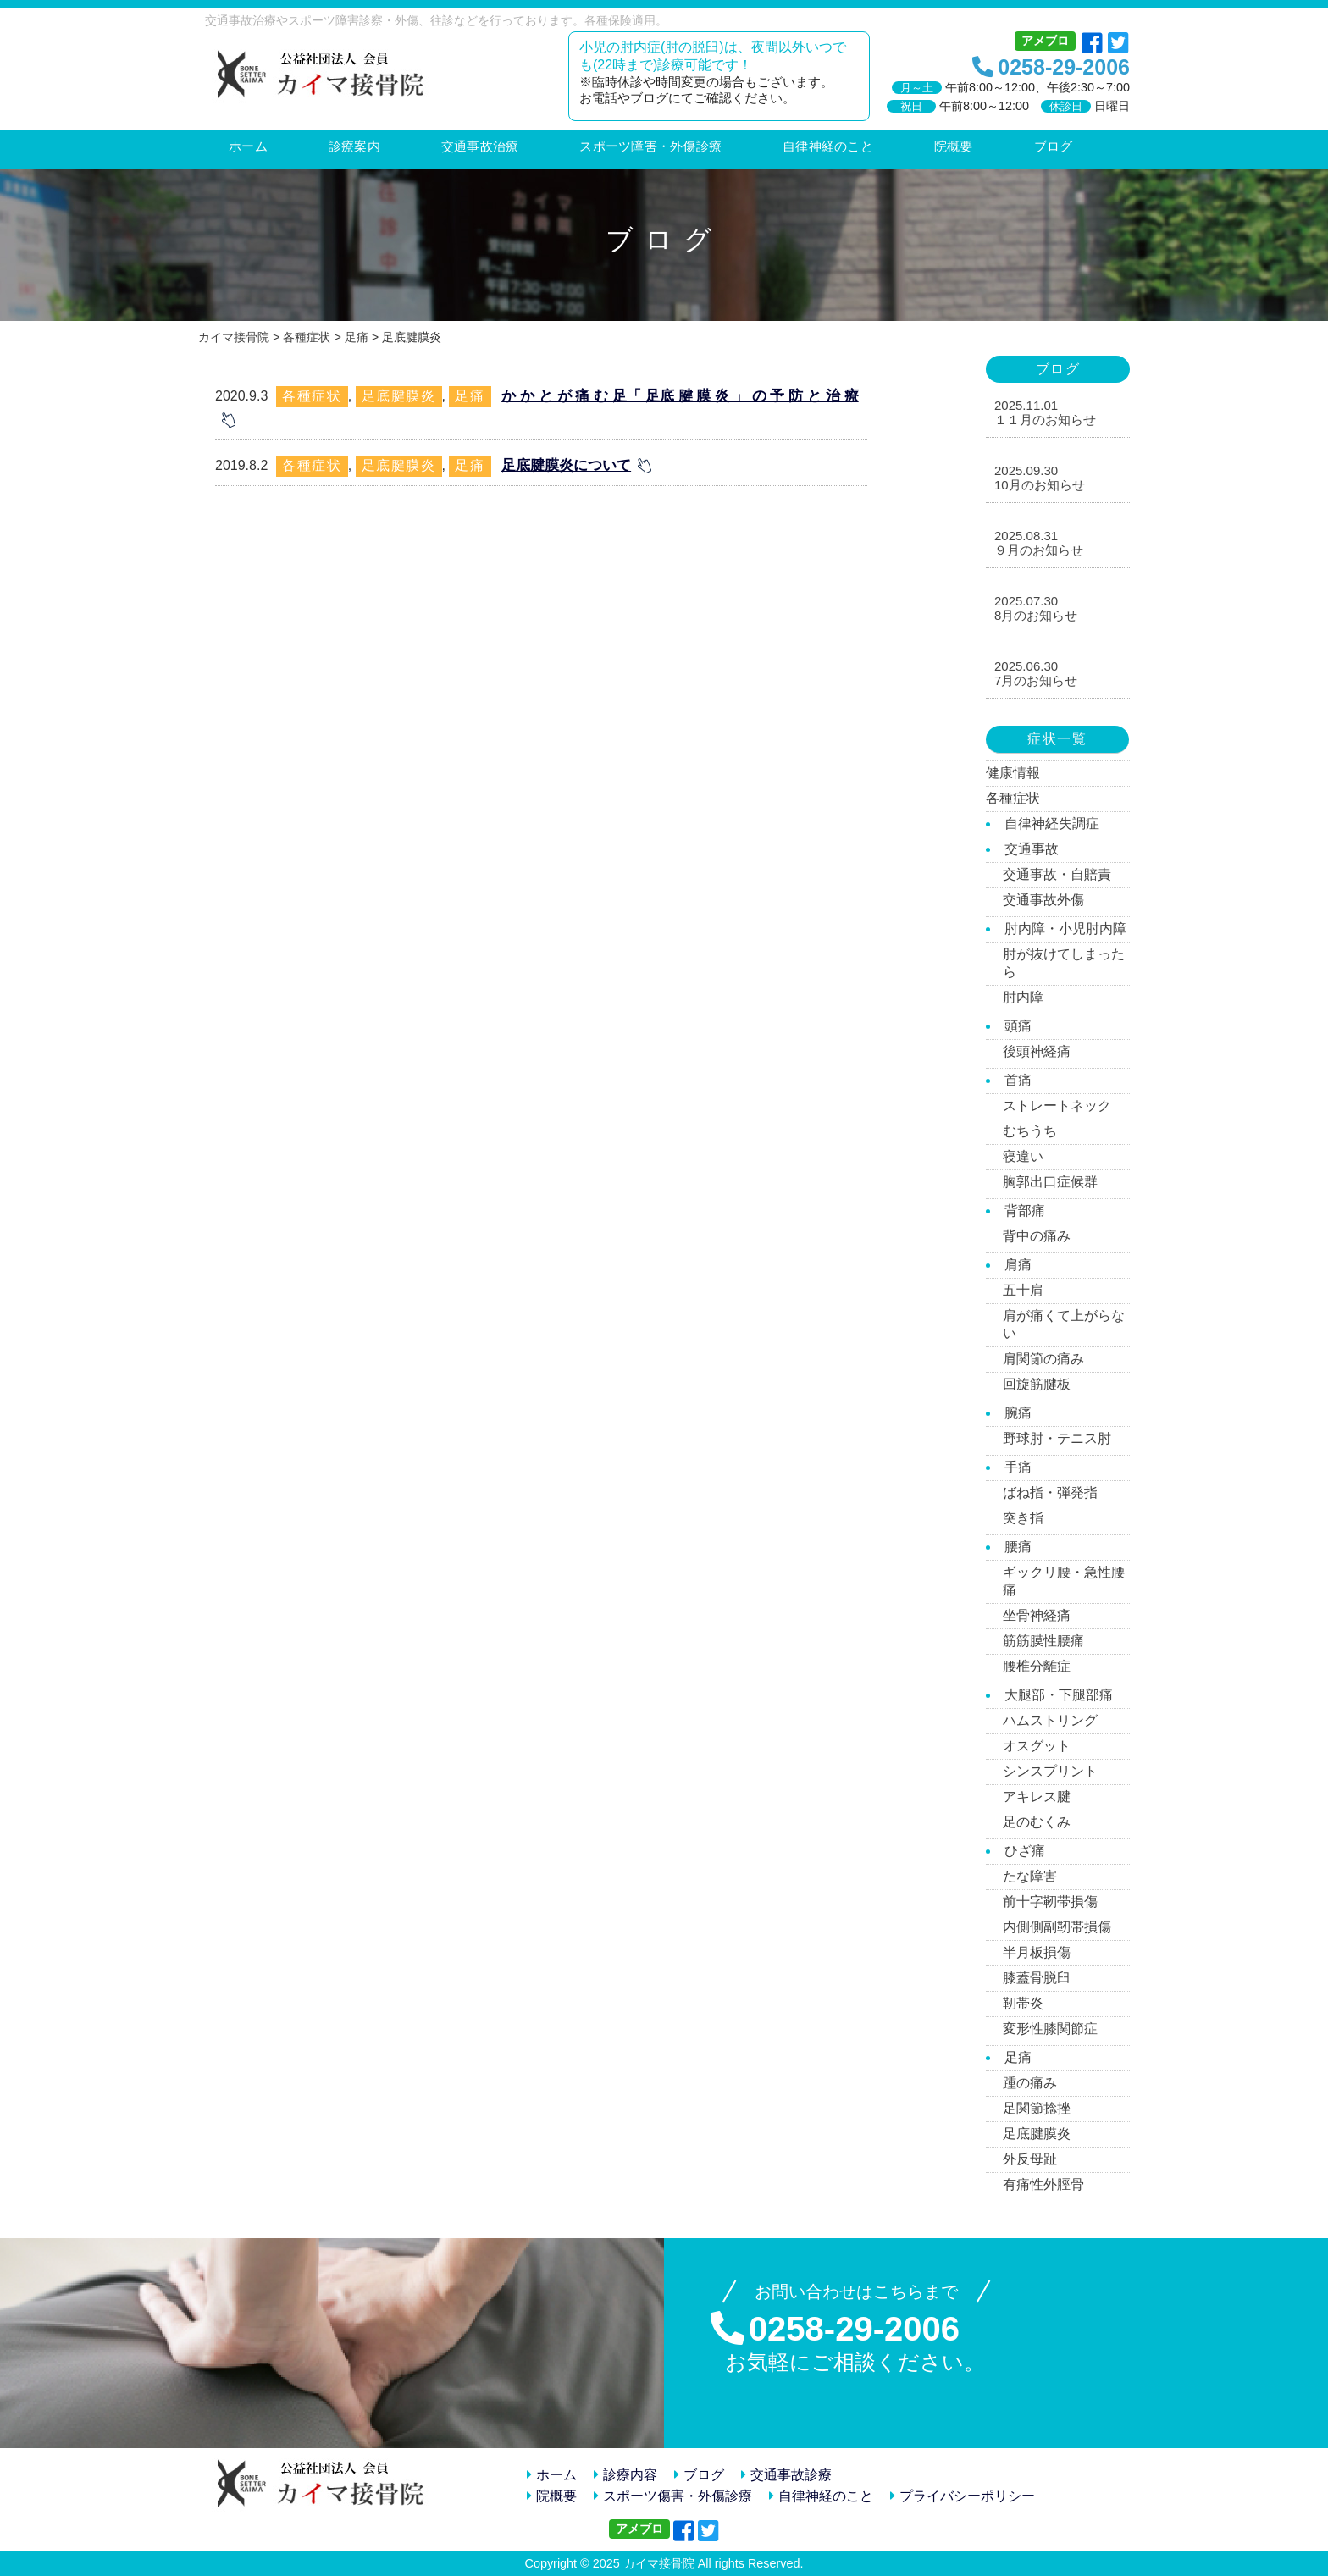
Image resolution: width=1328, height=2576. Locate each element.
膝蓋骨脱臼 (1037, 1978)
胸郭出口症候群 (1050, 1182)
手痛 (1018, 1467)
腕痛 (1018, 1413)
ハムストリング (1050, 1720)
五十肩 (1023, 1290)
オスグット (1037, 1746)
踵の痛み (1030, 2083)
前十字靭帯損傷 (1050, 1901)
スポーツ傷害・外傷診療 (673, 2496)
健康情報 (1013, 773)
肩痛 (1018, 1265)
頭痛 (1018, 1026)
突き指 (1023, 1518)
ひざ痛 (1024, 1851)
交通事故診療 (786, 2475)
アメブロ (1045, 40)
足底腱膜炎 (399, 396)
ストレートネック (1057, 1105)
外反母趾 (1030, 2159)
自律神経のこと (821, 2496)
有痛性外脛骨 (1043, 2184)
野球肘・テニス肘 (1057, 1438)
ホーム (552, 2475)
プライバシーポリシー (962, 2496)
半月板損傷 (1037, 1952)
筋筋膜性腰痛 (1043, 1640)
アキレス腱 (1037, 1796)
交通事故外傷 (1043, 900)
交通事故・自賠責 (1057, 874)
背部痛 (1024, 1210)
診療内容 (625, 2475)
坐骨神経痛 (1037, 1615)
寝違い (1023, 1156)
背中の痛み (1037, 1236)
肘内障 (1023, 997)
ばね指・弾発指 (1050, 1492)
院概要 (552, 2496)
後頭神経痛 (1037, 1051)
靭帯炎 (1023, 2003)
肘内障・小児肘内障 (1065, 928)
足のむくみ (1037, 1822)
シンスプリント (1050, 1771)
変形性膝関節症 (1050, 2028)
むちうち (1030, 1131)
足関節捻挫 (1037, 2108)
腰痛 (1018, 1547)
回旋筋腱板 (1037, 1384)
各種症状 (311, 396)
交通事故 (1031, 849)
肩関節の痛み (1043, 1359)
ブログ (699, 2475)
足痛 (469, 396)
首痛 (1018, 1080)
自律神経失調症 (1051, 823)
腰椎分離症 (1037, 1666)
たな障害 (1030, 1876)
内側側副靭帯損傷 (1057, 1927)
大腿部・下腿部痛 (1058, 1695)
